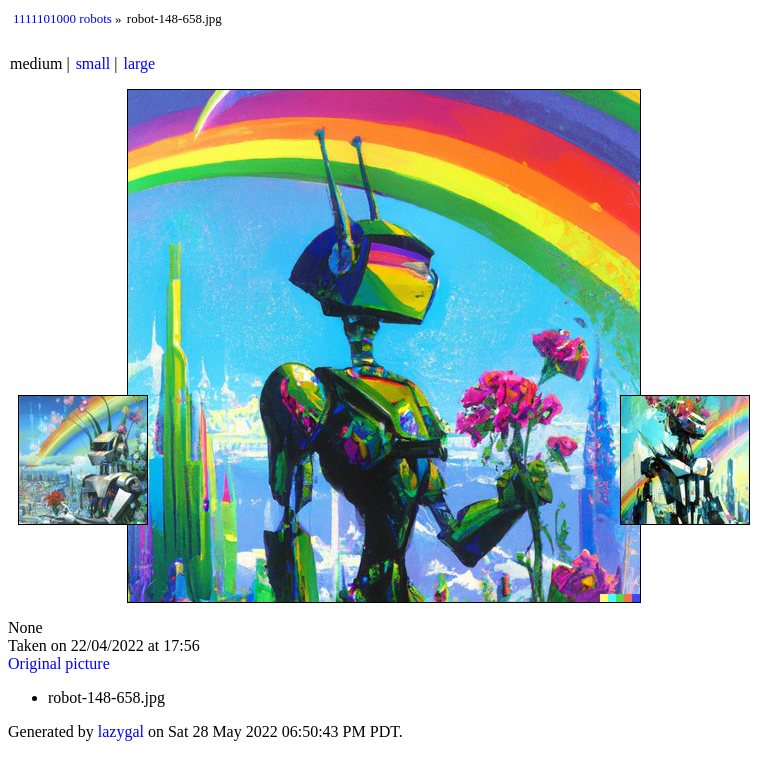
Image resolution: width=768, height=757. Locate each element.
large (140, 63)
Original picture (59, 663)
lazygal (121, 731)
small (93, 63)
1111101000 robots (62, 18)
